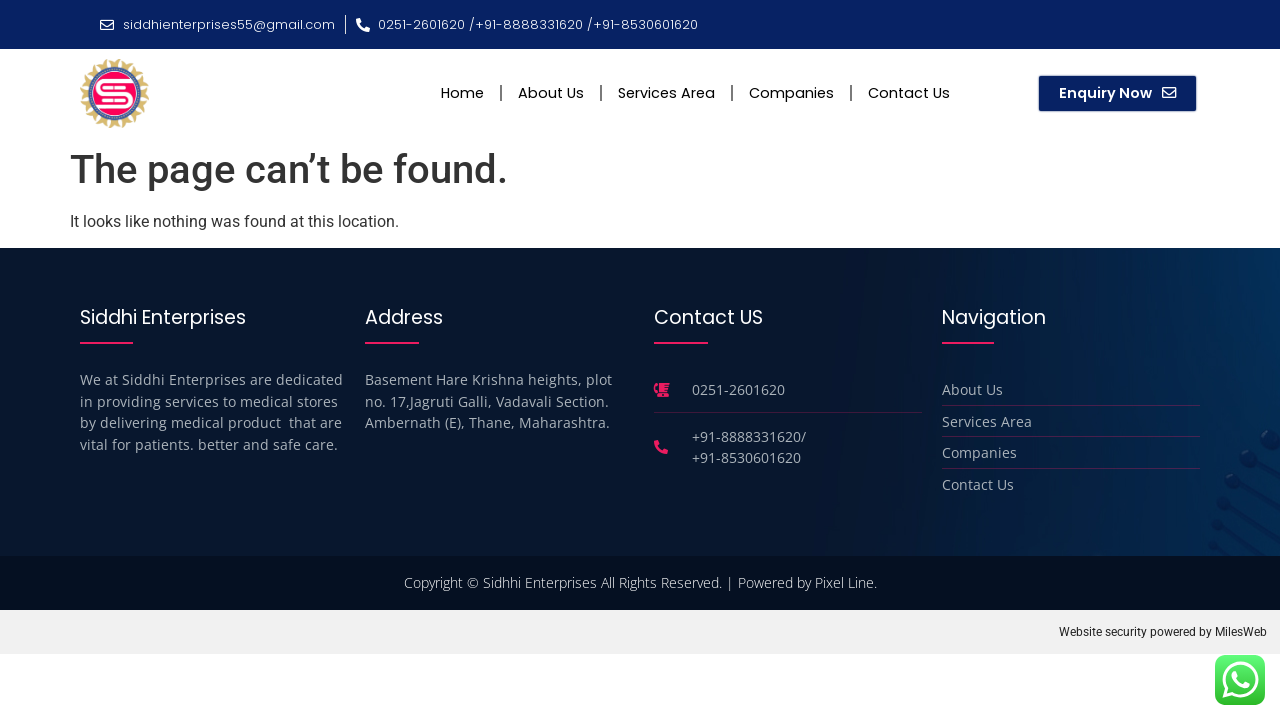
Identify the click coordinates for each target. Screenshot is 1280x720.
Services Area (666, 93)
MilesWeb (1241, 632)
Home (462, 93)
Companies (791, 93)
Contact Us (909, 93)
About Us (551, 93)
